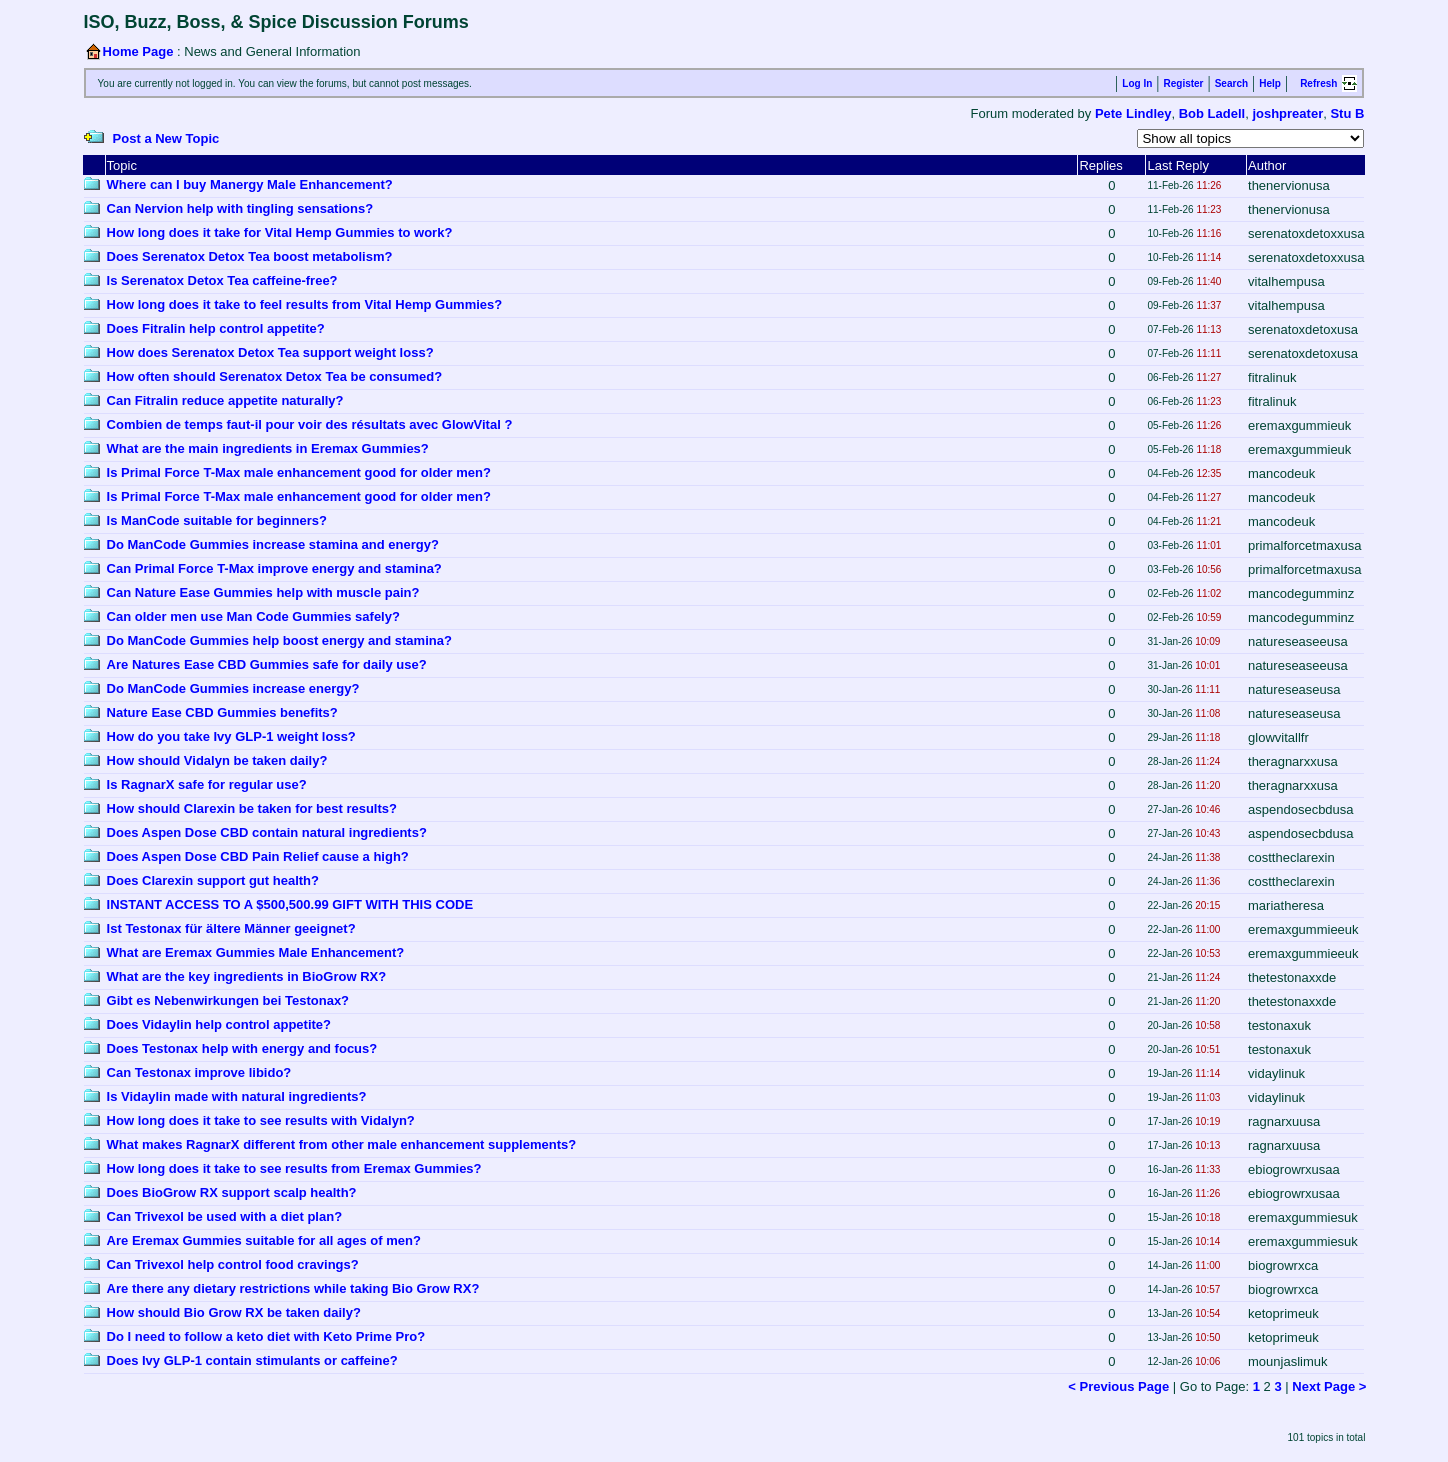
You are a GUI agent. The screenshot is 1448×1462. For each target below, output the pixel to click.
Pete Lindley (1133, 113)
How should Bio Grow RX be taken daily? (234, 1312)
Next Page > (1329, 1386)
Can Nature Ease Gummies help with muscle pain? (263, 592)
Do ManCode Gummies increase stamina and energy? (273, 544)
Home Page (138, 51)
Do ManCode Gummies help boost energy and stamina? (279, 640)
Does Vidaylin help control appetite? (219, 1024)
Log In (1137, 83)
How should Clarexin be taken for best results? (252, 808)
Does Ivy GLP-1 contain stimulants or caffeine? (252, 1360)
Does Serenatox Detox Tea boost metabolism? (250, 256)
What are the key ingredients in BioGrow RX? (247, 976)
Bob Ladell (1212, 113)
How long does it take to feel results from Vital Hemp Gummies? (305, 304)
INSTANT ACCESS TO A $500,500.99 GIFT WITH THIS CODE (290, 904)
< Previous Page (1118, 1386)
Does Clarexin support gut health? (213, 880)
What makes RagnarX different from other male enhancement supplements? (342, 1144)
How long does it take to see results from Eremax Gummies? (294, 1168)
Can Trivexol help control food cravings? (233, 1264)
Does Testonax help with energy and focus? (242, 1048)
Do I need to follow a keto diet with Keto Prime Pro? (266, 1336)
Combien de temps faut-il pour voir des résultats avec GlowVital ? (310, 424)
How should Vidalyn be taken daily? (217, 760)
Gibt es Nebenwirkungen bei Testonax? (228, 1000)
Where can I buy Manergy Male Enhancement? (250, 184)
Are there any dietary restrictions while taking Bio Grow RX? (293, 1288)
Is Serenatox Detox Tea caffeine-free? (222, 280)
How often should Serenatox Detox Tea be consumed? (275, 376)
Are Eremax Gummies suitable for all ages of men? (264, 1240)
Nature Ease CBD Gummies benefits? (222, 712)
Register (1183, 83)
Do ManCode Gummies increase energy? (233, 688)
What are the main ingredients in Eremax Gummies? (268, 448)
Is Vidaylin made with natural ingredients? (237, 1096)
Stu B (1347, 113)
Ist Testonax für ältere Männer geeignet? (231, 928)
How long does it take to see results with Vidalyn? (261, 1120)
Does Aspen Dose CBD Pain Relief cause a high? (258, 856)
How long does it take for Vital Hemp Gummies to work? (280, 232)
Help (1270, 83)
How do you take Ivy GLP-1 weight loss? (231, 736)
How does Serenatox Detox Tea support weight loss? (270, 352)
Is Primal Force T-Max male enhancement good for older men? (299, 472)
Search (1231, 83)
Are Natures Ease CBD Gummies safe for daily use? (267, 664)
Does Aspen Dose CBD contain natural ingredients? (267, 832)
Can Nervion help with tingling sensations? (240, 208)
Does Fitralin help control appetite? (216, 328)
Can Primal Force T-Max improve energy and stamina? (274, 568)
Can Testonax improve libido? (199, 1072)
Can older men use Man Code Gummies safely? (253, 616)
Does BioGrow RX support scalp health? (232, 1192)
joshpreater (1287, 113)
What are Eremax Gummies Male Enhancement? (256, 952)
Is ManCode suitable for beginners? (217, 520)
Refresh (1318, 83)
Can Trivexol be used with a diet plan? (225, 1216)
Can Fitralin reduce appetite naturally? (225, 400)
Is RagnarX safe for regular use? (207, 784)
